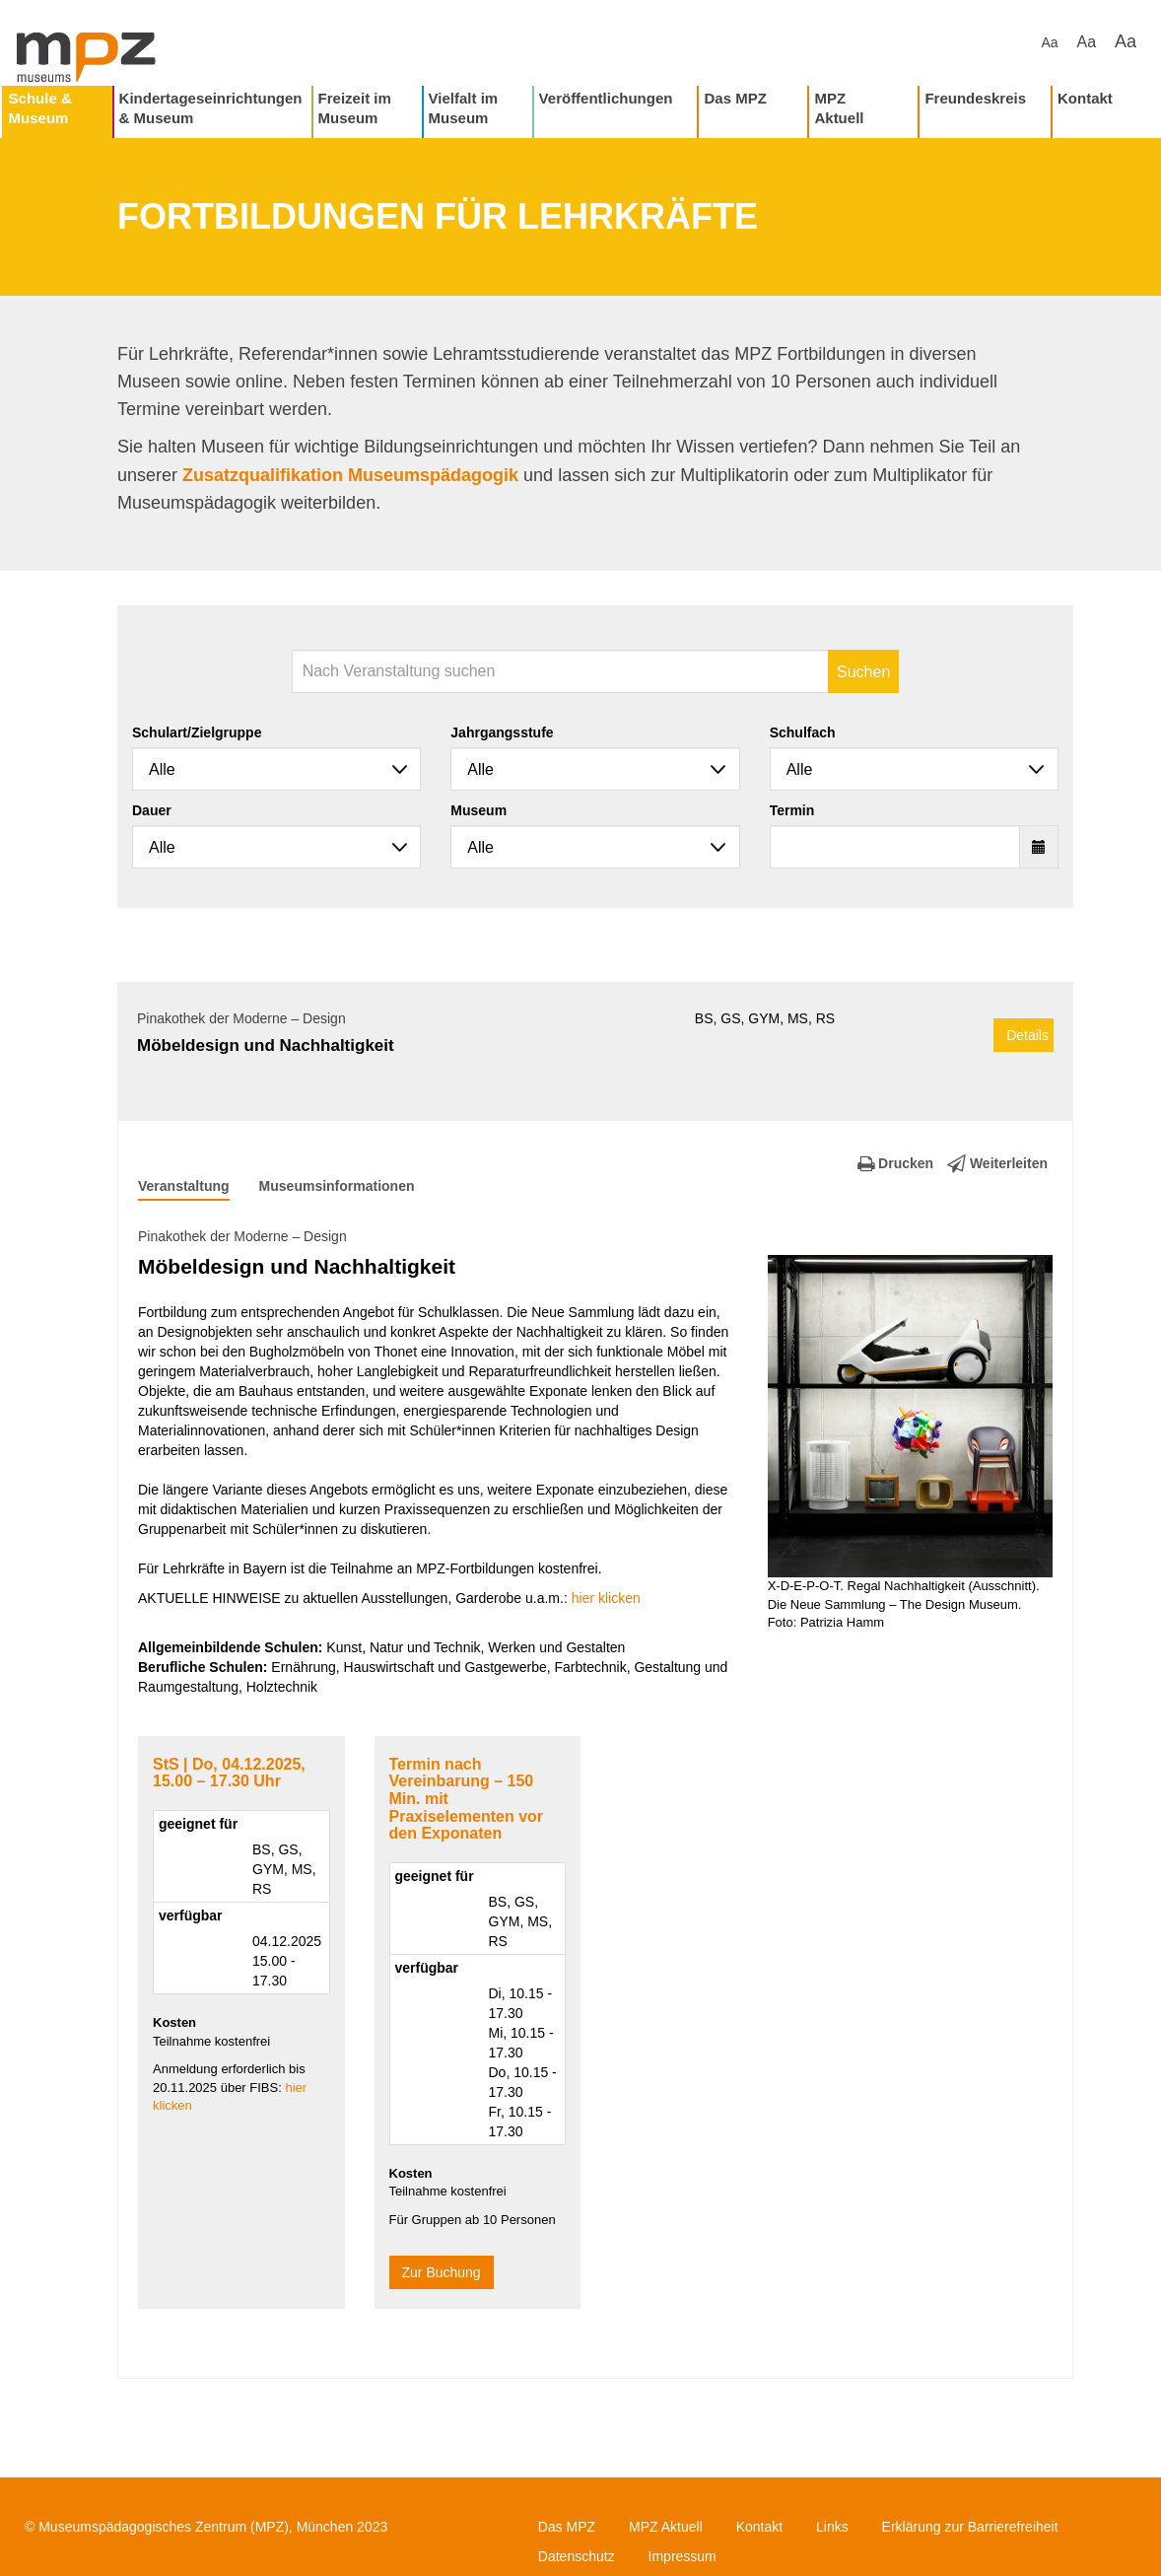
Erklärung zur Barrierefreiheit (970, 2527)
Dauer (151, 810)
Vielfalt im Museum (464, 108)
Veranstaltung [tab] (184, 1186)
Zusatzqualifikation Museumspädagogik (350, 475)
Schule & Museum (40, 108)
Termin (792, 810)
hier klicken (606, 1598)
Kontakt (1085, 98)
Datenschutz (576, 2556)
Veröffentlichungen (606, 98)
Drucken (895, 1163)
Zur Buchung (441, 2272)
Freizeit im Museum (354, 108)
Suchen (863, 671)
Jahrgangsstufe (501, 732)
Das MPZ (735, 98)
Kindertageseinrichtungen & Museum (211, 108)
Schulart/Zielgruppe (196, 732)
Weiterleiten (997, 1163)
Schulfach (803, 732)
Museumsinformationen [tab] (337, 1186)
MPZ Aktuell (838, 108)
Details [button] (1027, 1035)
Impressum (683, 2556)
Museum (478, 810)
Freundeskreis (975, 98)
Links (832, 2527)
